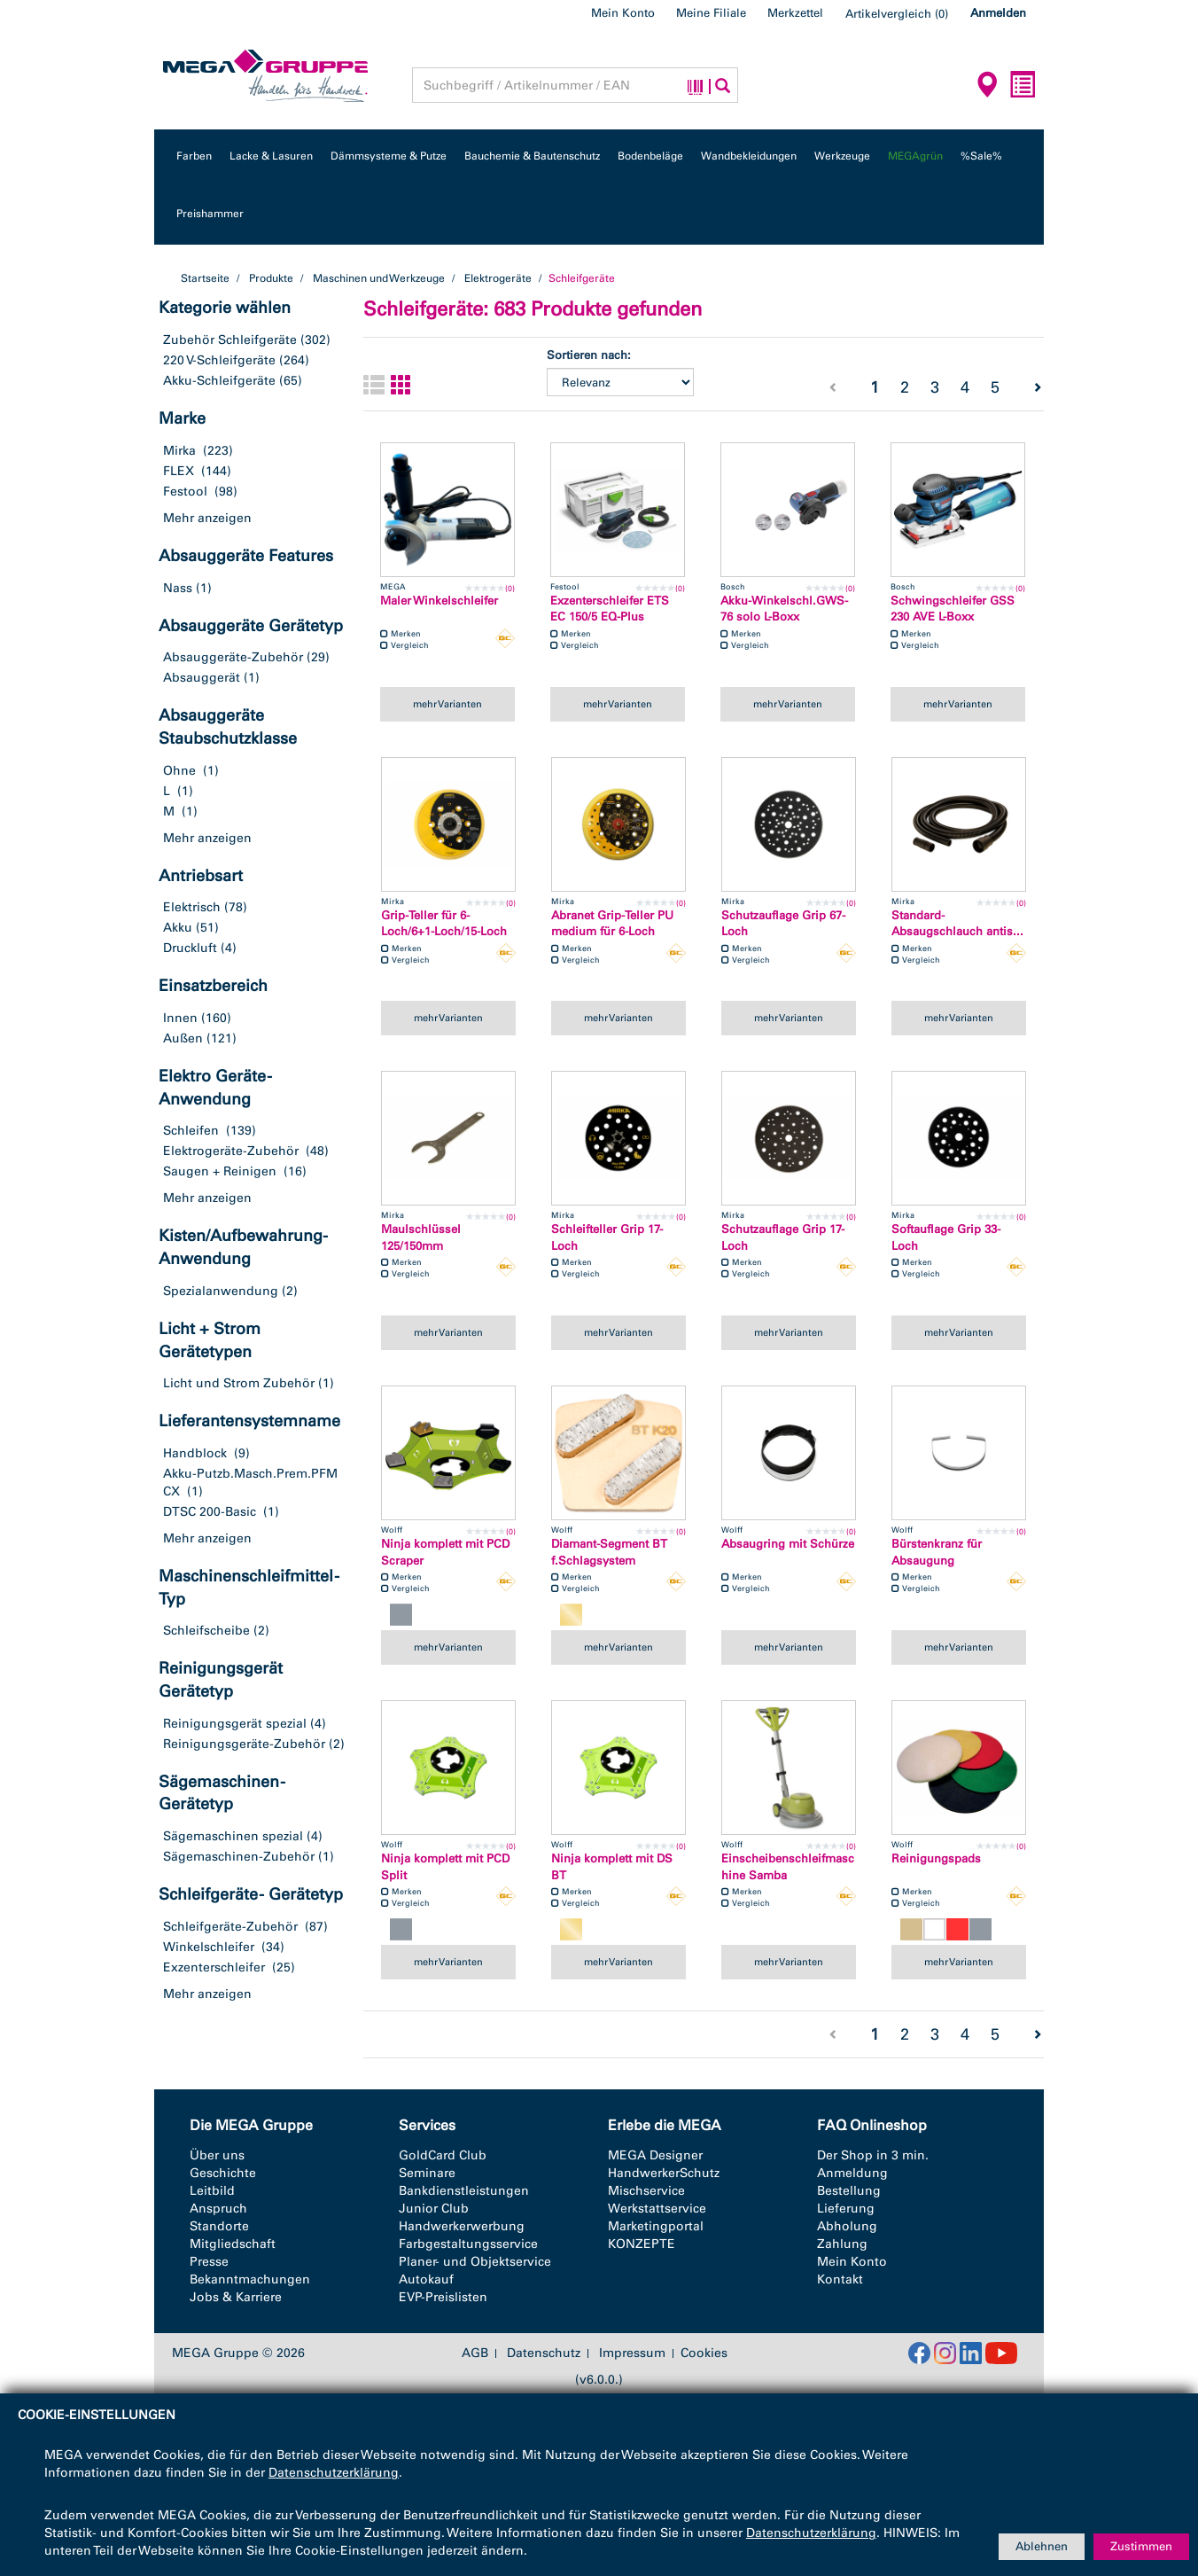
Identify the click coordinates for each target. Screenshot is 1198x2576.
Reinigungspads (936, 1858)
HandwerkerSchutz (664, 2173)
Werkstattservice (657, 2208)
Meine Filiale (711, 13)
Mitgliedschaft (233, 2244)
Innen (180, 1018)
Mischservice (646, 2190)
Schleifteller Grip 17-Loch (607, 1237)
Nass (177, 588)
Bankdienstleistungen (464, 2190)
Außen (183, 1038)
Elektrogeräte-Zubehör (231, 1151)
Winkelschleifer (208, 1947)
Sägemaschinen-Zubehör (239, 1856)
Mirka (179, 450)
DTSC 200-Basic (209, 1511)
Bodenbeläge (650, 156)
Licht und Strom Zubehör (239, 1383)
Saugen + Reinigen (219, 1171)
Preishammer (210, 213)
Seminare (427, 2173)
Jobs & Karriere (236, 2297)
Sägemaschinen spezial (233, 1836)
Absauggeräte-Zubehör (233, 657)
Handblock (195, 1453)
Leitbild (212, 2190)
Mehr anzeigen (207, 518)
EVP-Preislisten (443, 2297)
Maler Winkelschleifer (439, 600)
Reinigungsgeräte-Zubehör (244, 1744)
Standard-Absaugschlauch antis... (957, 924)
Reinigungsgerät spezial (235, 1723)
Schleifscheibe (206, 1630)
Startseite (205, 278)
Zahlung (842, 2244)
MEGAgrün (915, 156)
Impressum (632, 2353)
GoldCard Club (442, 2155)
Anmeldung (852, 2173)
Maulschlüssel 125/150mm (421, 1237)
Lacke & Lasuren (271, 156)
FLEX (178, 471)
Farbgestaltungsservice (468, 2244)
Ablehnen (1041, 2546)
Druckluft (190, 948)
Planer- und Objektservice (475, 2261)
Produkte (271, 278)
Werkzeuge (842, 156)
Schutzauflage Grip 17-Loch (782, 1237)
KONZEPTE (641, 2244)
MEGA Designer (655, 2155)
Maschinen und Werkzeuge (379, 278)
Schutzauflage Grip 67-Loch (783, 924)
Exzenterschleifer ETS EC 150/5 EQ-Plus (609, 609)
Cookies (704, 2353)
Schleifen (191, 1130)
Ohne (179, 770)
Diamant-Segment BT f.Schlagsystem (609, 1552)
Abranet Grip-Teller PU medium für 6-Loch (612, 924)
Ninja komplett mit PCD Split (445, 1867)
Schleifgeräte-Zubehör (230, 1926)
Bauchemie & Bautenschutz (532, 156)
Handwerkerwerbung (462, 2226)
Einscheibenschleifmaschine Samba (787, 1867)
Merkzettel (795, 13)
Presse (209, 2261)
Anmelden (998, 13)
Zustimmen (1141, 2546)
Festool (185, 491)
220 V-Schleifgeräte (219, 360)
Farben (194, 156)
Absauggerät (201, 677)
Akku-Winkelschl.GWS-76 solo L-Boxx (784, 609)
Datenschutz (543, 2353)
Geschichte (223, 2173)
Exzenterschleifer (214, 1967)
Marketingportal (656, 2226)
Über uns (217, 2155)
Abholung (847, 2226)
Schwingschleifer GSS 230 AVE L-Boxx (953, 609)
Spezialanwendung (220, 1291)
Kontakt (840, 2279)
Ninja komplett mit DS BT (612, 1867)
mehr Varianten (447, 704)
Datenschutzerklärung (333, 2472)
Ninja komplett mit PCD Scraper (445, 1552)
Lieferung (846, 2208)
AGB (475, 2353)
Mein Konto (623, 13)
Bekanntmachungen (250, 2279)
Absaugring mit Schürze (787, 1543)
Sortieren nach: (589, 355)
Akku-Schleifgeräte (219, 380)
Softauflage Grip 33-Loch (945, 1237)
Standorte (219, 2226)
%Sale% (981, 156)
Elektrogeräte (498, 278)
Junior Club (434, 2208)
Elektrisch (192, 907)
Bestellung (849, 2190)
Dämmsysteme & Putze (389, 156)
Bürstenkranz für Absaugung (936, 1552)
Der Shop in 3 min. (873, 2155)
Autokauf (426, 2279)
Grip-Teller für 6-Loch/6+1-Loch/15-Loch (444, 924)
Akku (177, 927)
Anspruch (218, 2208)
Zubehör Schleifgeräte (230, 339)
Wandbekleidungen (749, 156)
